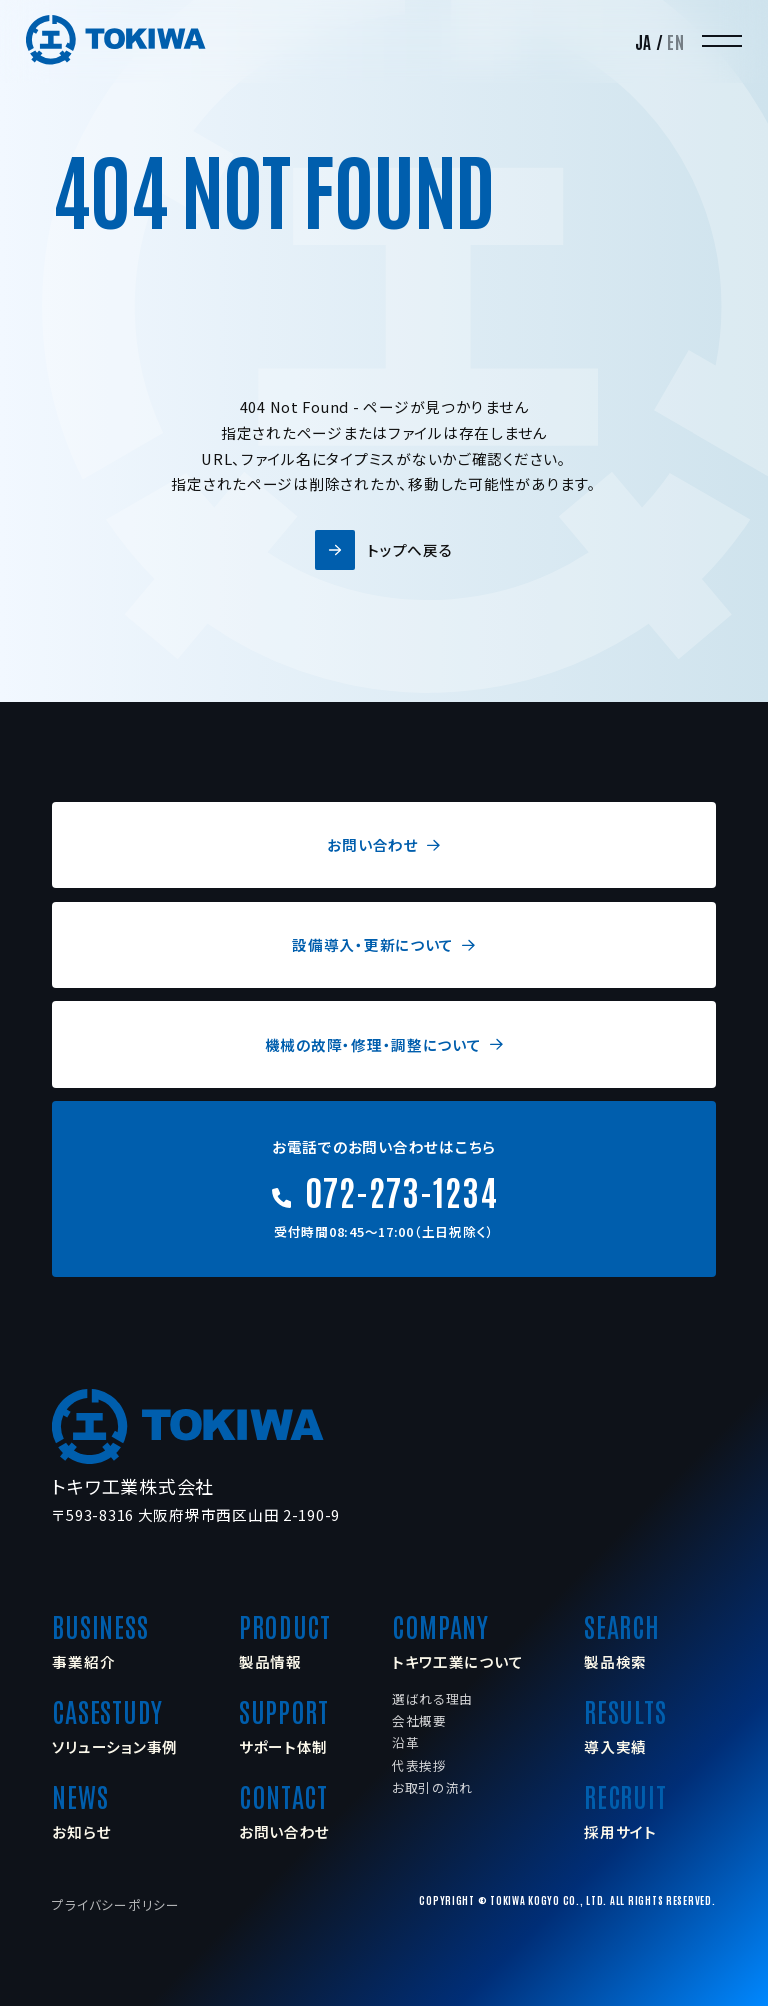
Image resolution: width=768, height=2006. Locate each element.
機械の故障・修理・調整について (384, 1044)
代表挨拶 (419, 1765)
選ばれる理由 (432, 1698)
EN (675, 41)
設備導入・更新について (384, 944)
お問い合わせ (383, 844)
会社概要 (419, 1720)
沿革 (405, 1742)
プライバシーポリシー (115, 1904)
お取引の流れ (432, 1787)
